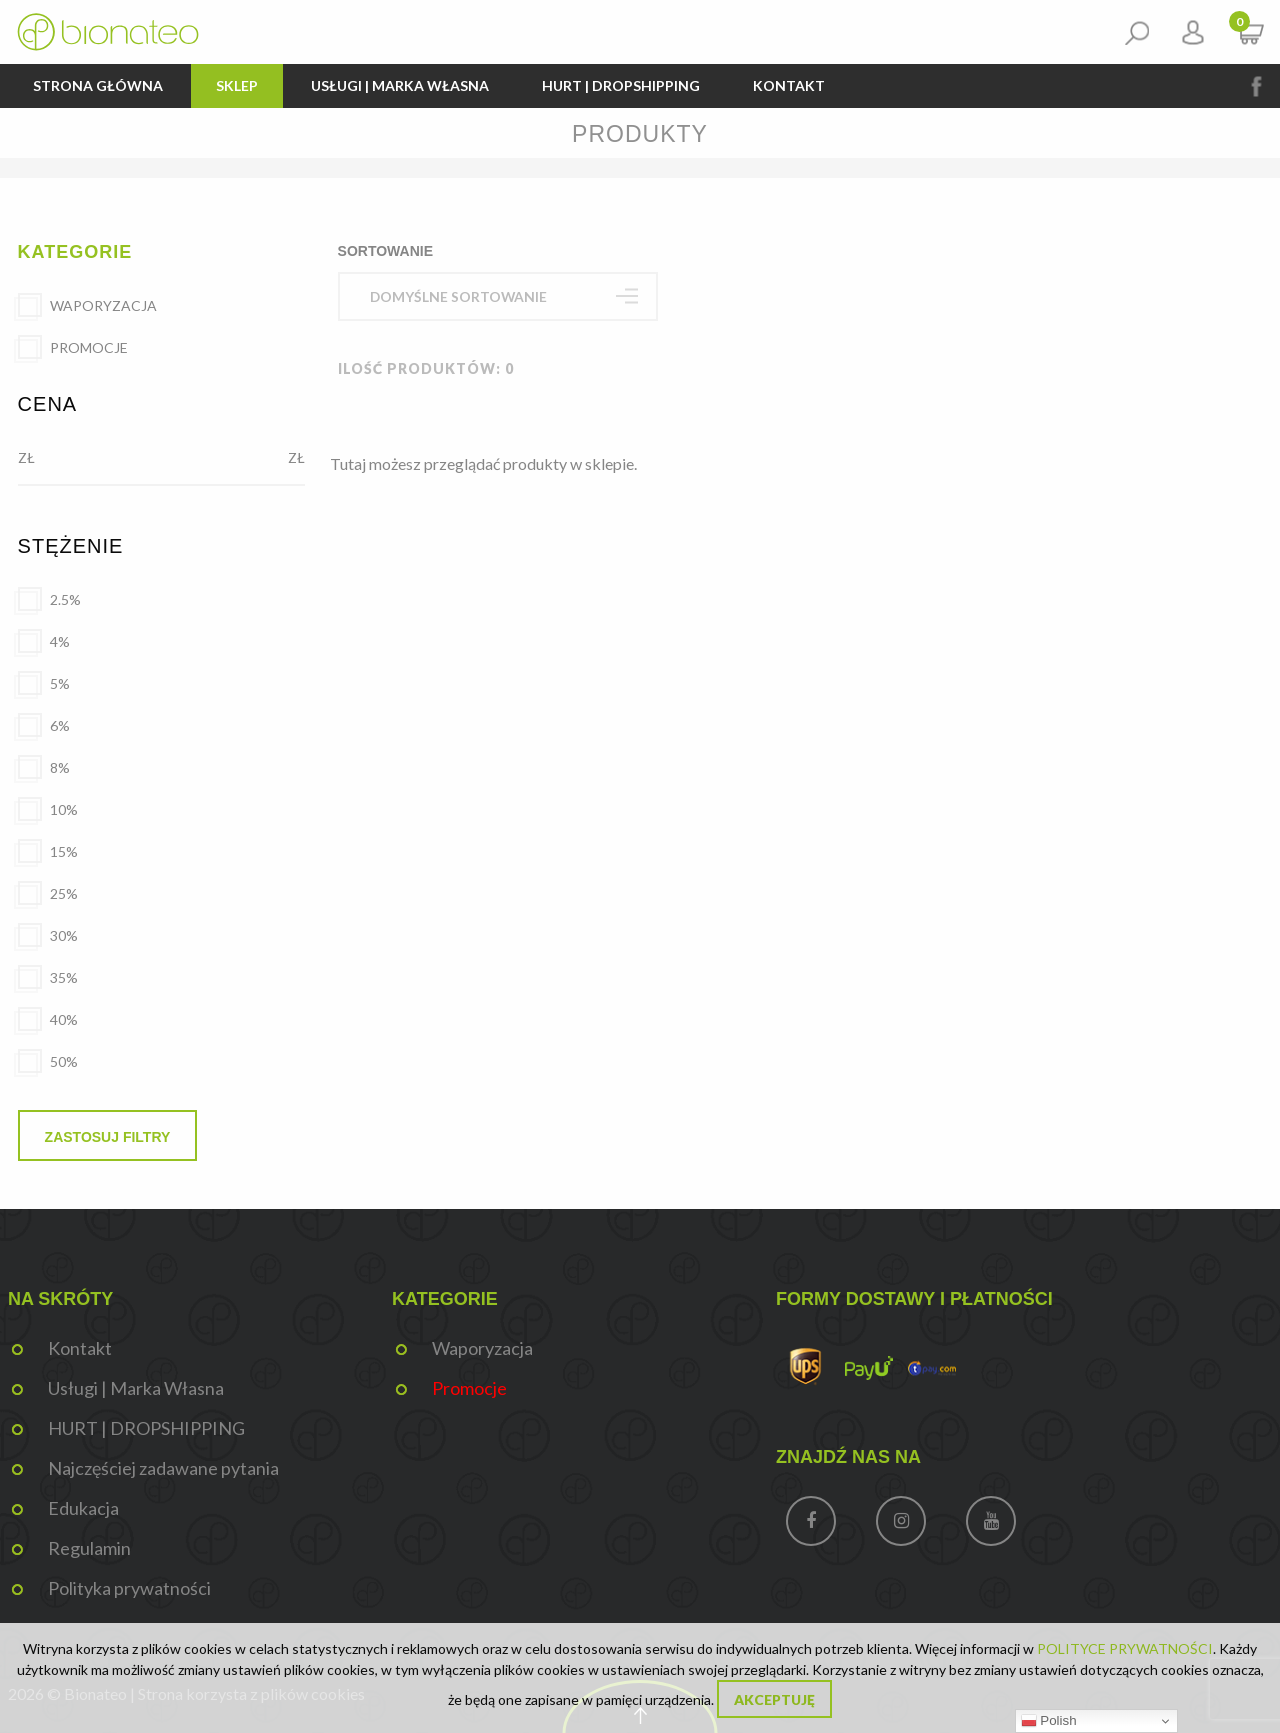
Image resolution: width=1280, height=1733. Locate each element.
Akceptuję (774, 1700)
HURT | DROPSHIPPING (621, 85)
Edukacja (83, 1508)
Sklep (237, 85)
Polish (1049, 1721)
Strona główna (98, 85)
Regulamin (89, 1548)
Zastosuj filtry (108, 1137)
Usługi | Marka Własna (400, 85)
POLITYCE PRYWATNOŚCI (1125, 1648)
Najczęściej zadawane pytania (163, 1468)
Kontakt (789, 85)
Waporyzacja (482, 1348)
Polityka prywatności (129, 1588)
